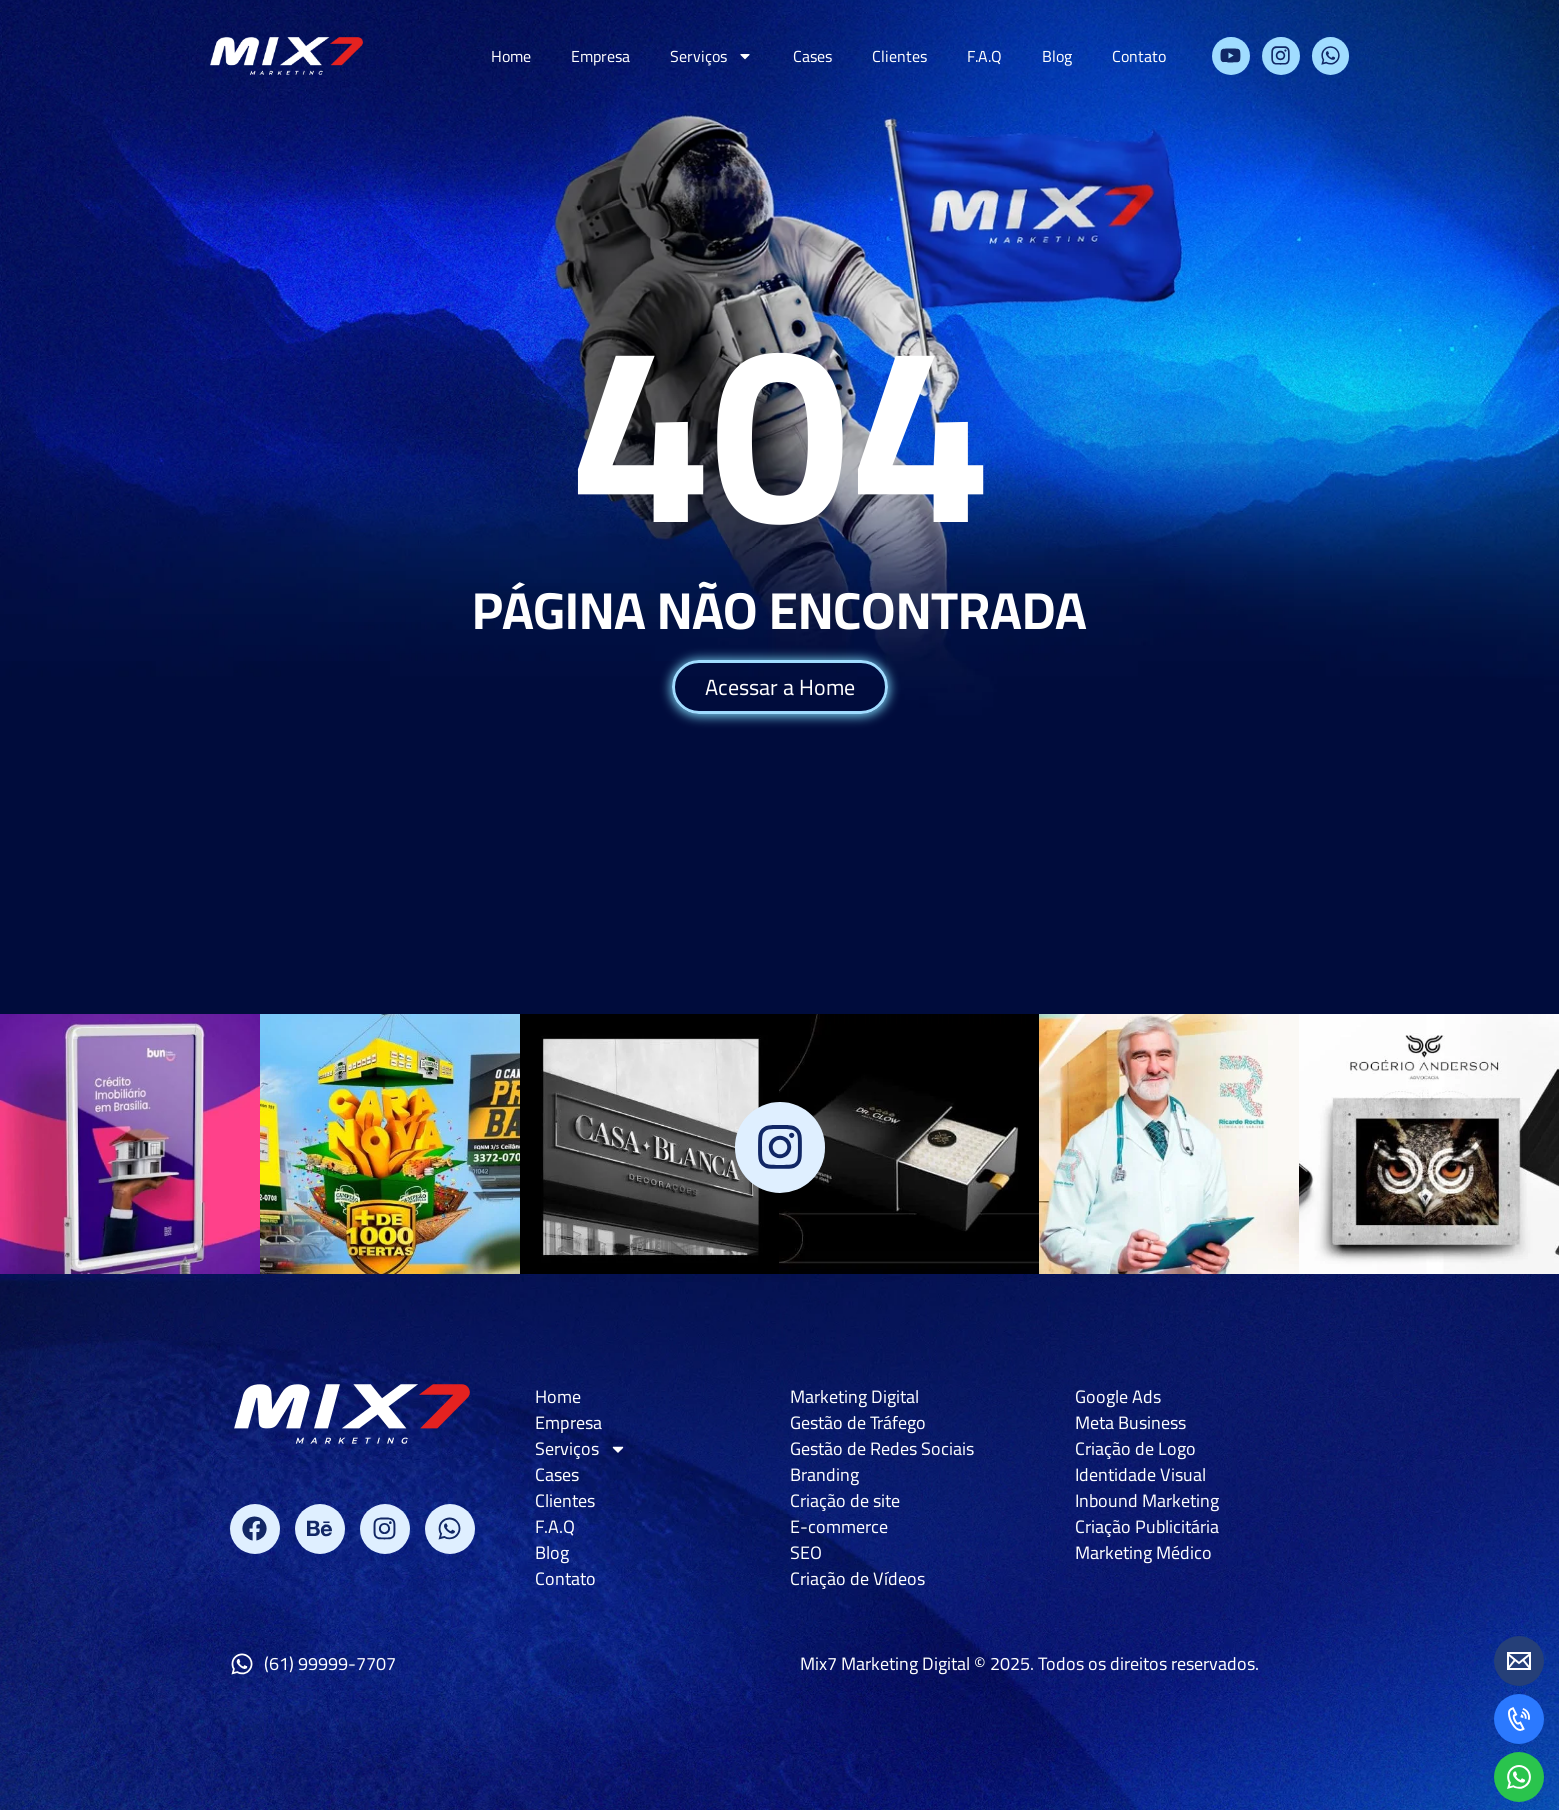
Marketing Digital (854, 1397)
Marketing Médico (1143, 1553)
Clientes (899, 56)
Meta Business (1130, 1423)
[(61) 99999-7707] (242, 1664)
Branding (824, 1475)
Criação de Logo (1135, 1449)
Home (511, 56)
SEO (806, 1553)
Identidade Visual (1140, 1475)
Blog (1057, 56)
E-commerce (839, 1527)
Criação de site (845, 1501)
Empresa (600, 56)
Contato (1139, 56)
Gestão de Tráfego (858, 1423)
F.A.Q (984, 56)
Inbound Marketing (1147, 1501)
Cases (812, 56)
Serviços (711, 56)
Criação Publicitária (1147, 1527)
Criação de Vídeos (857, 1579)
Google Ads (1118, 1397)
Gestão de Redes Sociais (882, 1449)
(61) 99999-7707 (330, 1663)
